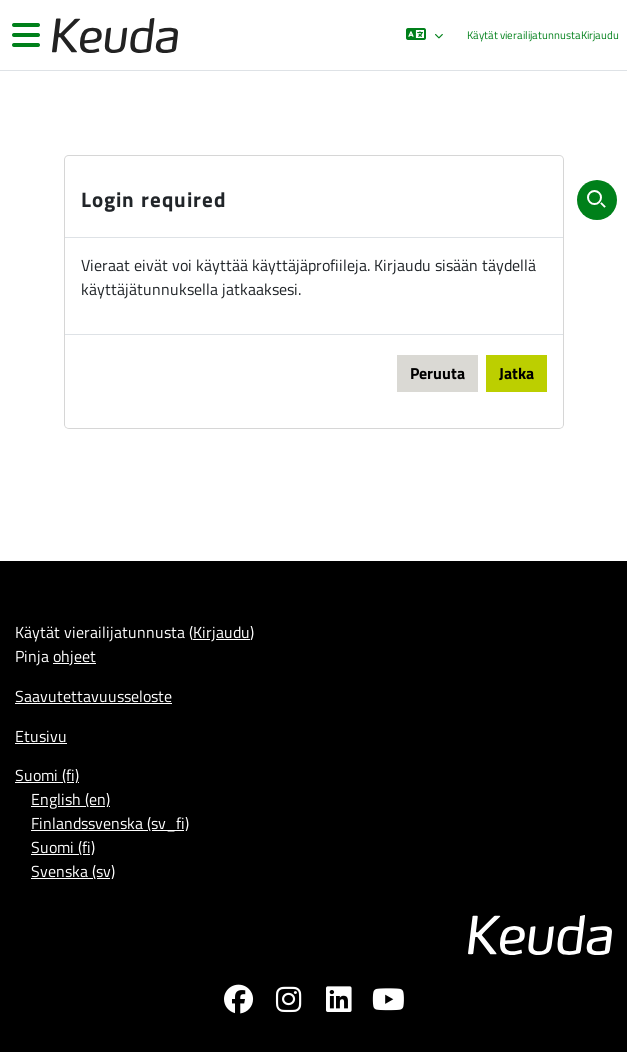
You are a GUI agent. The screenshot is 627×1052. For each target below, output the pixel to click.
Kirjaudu (600, 35)
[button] (424, 35)
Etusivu (41, 736)
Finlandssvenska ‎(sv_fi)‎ (110, 823)
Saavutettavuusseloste (93, 696)
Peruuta (437, 373)
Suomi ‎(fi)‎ (47, 775)
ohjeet (74, 656)
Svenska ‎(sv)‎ (73, 871)
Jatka (516, 373)
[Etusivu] (113, 35)
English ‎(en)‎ (70, 799)
